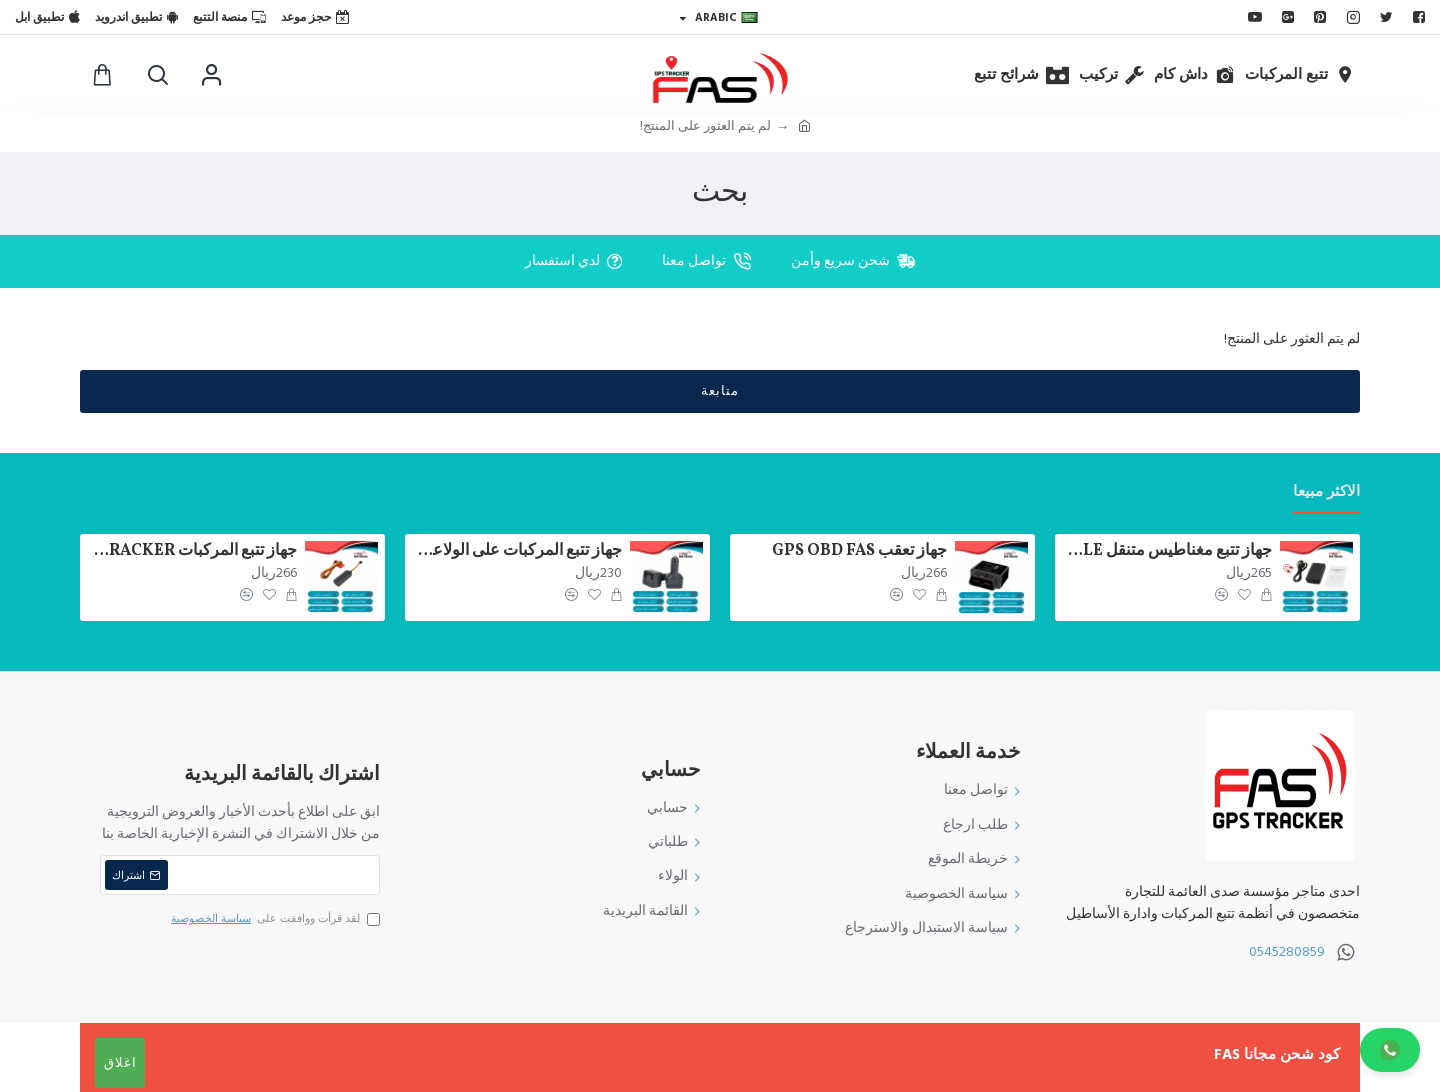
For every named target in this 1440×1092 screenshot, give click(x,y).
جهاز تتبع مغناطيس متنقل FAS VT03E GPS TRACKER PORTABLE (1167, 551)
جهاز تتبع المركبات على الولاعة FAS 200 (517, 551)
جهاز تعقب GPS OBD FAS (859, 551)
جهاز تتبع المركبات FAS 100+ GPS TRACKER (192, 551)
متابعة (720, 391)
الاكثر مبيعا (1326, 492)
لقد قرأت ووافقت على (274, 919)
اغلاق (120, 1063)
